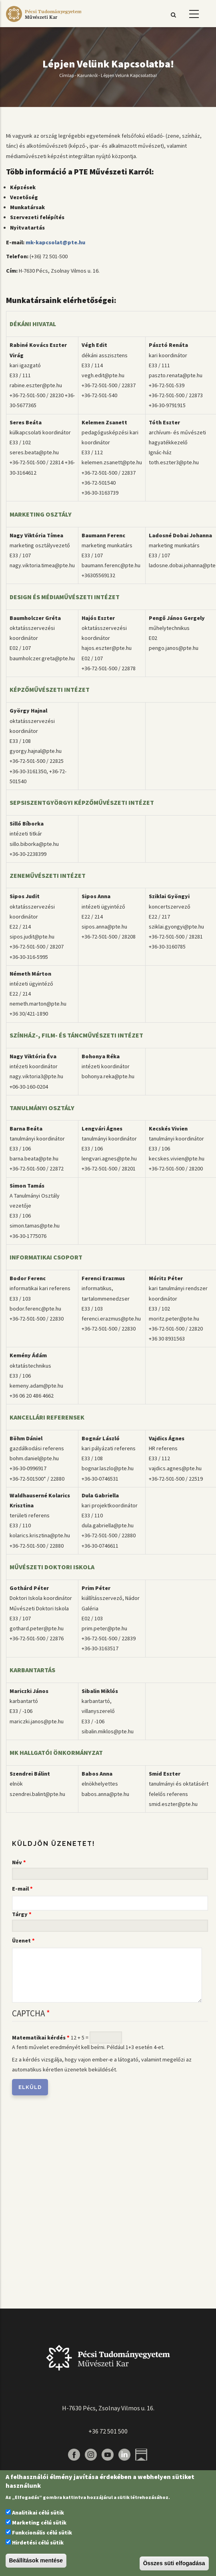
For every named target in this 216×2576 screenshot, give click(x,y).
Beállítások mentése (36, 2560)
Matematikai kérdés (39, 2037)
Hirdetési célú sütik (38, 2542)
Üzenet (21, 1940)
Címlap (66, 75)
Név (17, 1862)
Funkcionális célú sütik (42, 2532)
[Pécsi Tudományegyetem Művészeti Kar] (43, 22)
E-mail (20, 1888)
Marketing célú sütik (39, 2522)
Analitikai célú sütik (38, 2512)
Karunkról (87, 75)
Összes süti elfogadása (174, 2563)
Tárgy (20, 1914)
